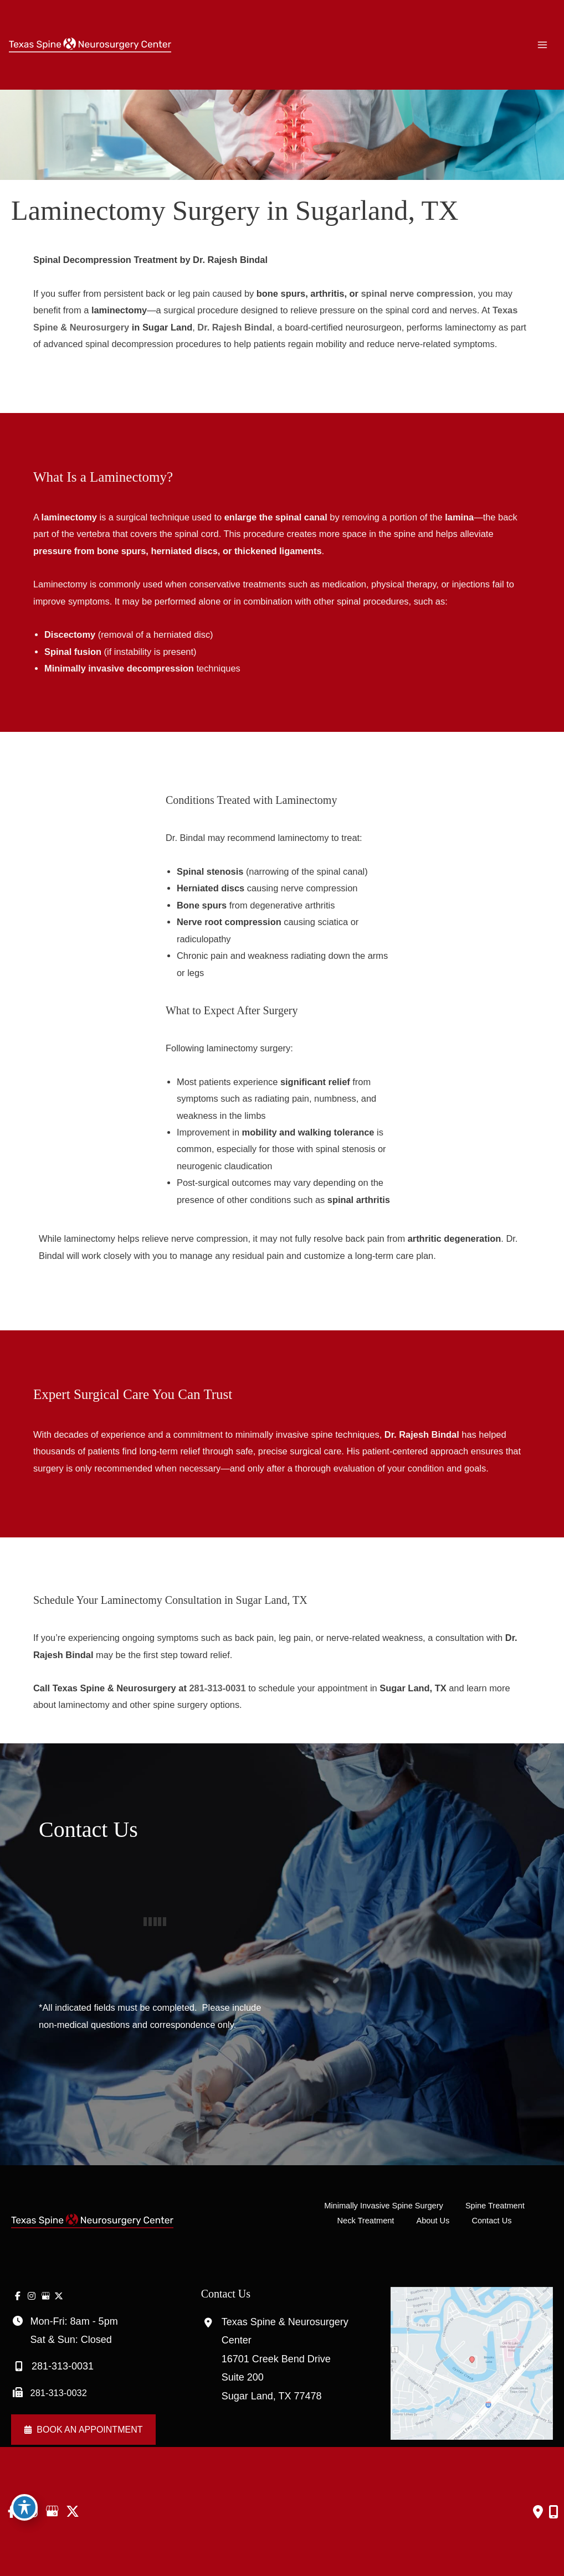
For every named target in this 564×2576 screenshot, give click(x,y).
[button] (83, 2429)
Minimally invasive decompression (119, 668)
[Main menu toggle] (542, 45)
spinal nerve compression (417, 293)
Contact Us (491, 2220)
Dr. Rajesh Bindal (234, 327)
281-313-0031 (217, 1688)
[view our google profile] (45, 2296)
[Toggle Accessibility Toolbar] (24, 2507)
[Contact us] (538, 2512)
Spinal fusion (72, 652)
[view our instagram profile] (32, 2296)
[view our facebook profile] (18, 2296)
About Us (432, 2220)
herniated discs (184, 551)
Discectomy (69, 634)
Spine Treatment (495, 2205)
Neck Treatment (365, 2220)
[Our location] (553, 2512)
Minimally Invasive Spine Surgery (383, 2205)
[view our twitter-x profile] (59, 2296)
